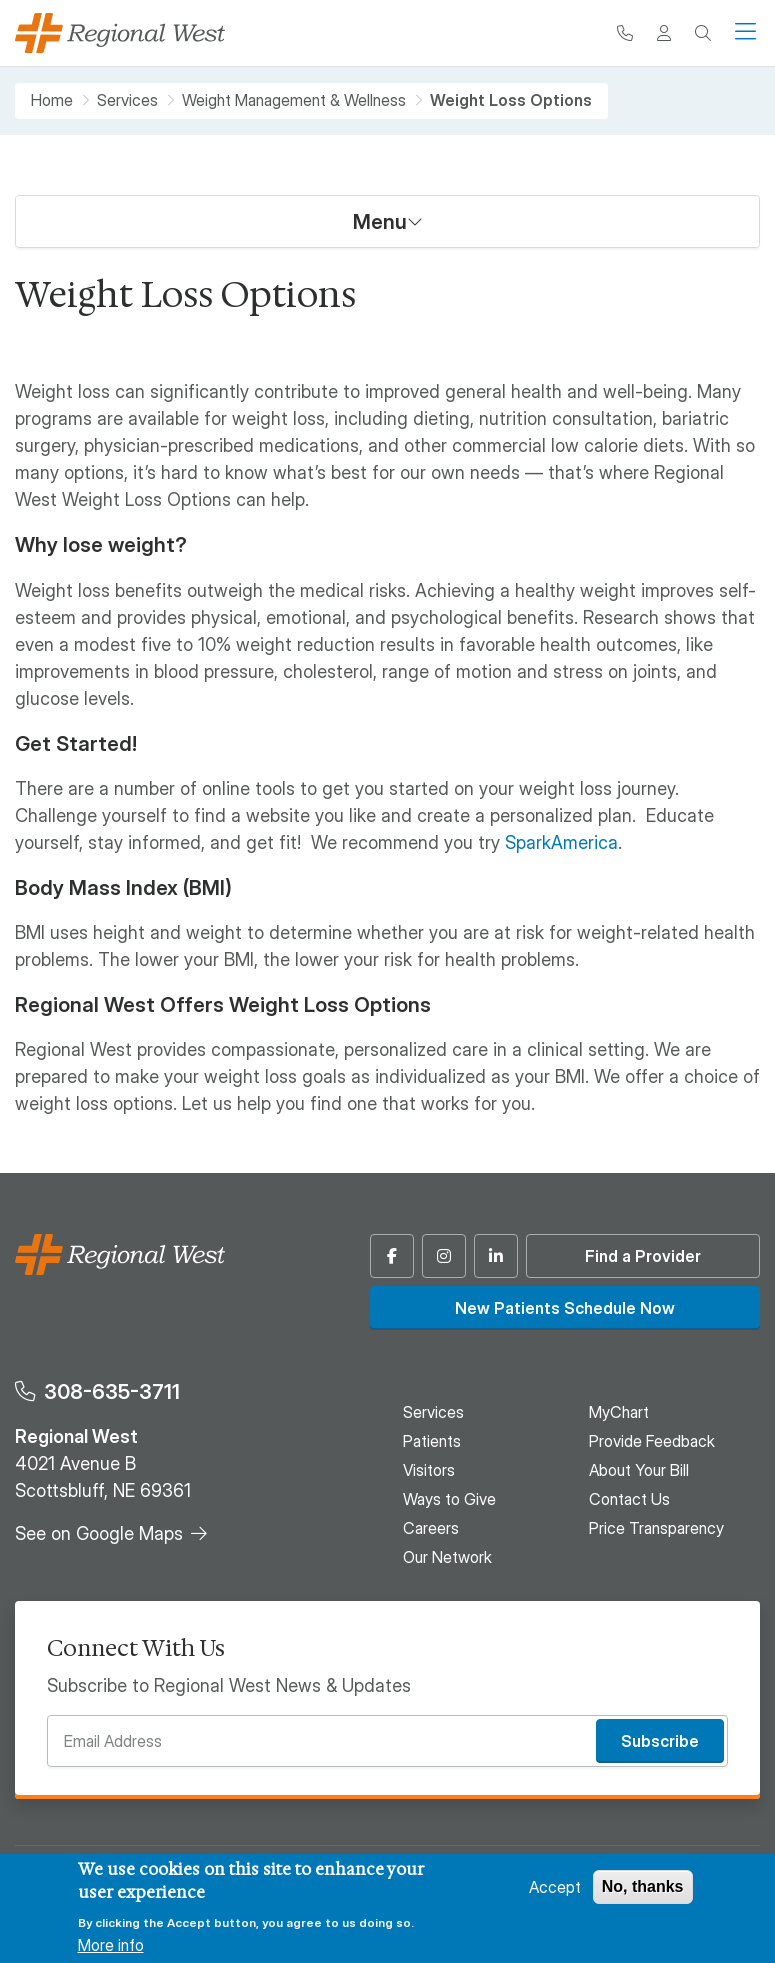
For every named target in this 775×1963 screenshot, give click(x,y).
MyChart (619, 1412)
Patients (432, 1441)
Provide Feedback (652, 1441)
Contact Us (629, 1499)
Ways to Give (449, 1499)
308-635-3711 (112, 1391)
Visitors (429, 1470)
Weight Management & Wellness (294, 100)
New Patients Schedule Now (565, 1308)
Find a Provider (643, 1256)
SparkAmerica (561, 842)
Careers (431, 1528)
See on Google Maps (99, 1533)
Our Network (447, 1557)
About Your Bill (639, 1470)
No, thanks (643, 1886)
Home (52, 100)
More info (111, 1945)
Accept (555, 1887)
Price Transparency (656, 1528)
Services (127, 100)
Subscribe (660, 1741)
